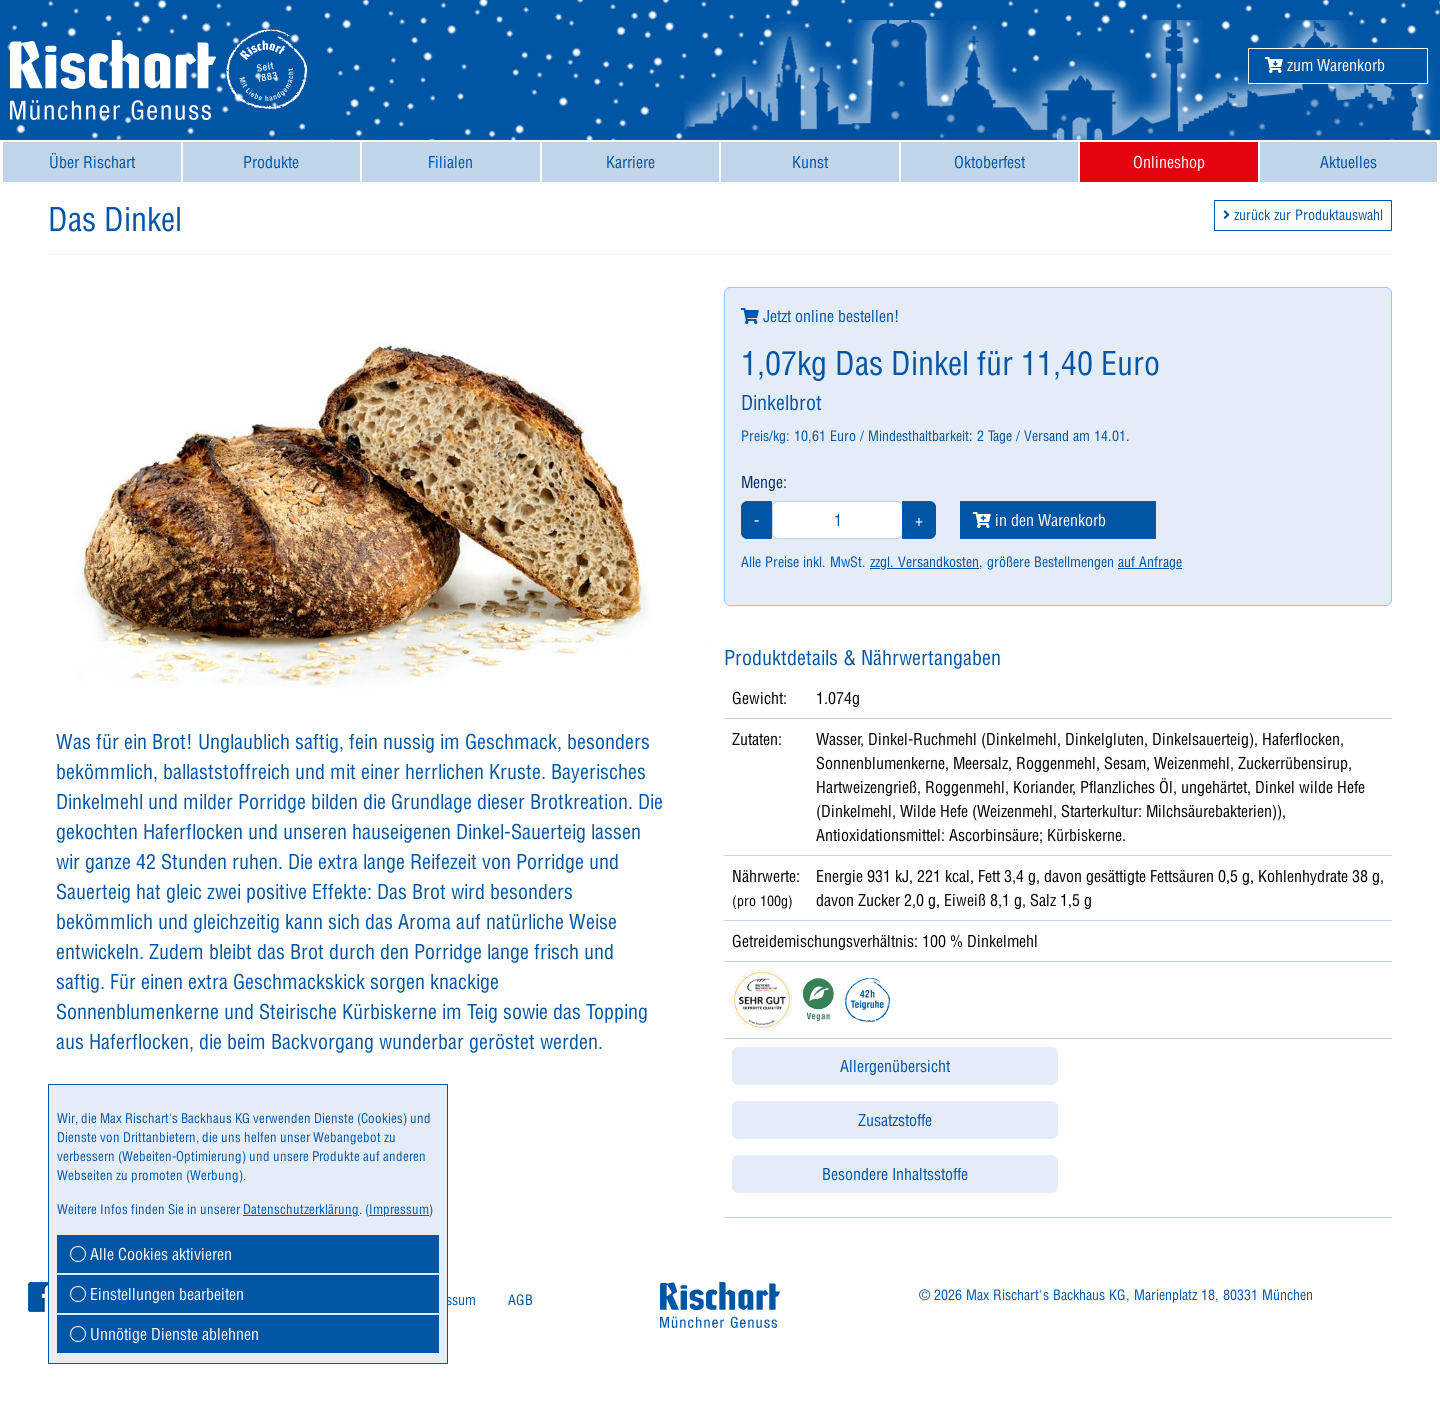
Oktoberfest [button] (989, 162)
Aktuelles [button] (1348, 162)
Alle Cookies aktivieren (151, 1254)
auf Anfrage (1150, 562)
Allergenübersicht (895, 1066)
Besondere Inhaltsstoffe (895, 1174)
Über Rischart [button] (92, 162)
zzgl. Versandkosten (924, 562)
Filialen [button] (450, 162)
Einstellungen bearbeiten (157, 1294)
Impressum (399, 1209)
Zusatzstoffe (895, 1120)
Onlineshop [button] (1169, 162)
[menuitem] (92, 162)
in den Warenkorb (1039, 520)
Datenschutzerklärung (301, 1209)
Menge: (764, 482)
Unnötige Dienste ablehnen (164, 1334)
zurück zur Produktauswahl (1303, 215)
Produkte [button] (271, 162)
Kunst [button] (810, 162)
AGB (520, 1300)
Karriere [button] (630, 162)
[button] (1325, 65)
